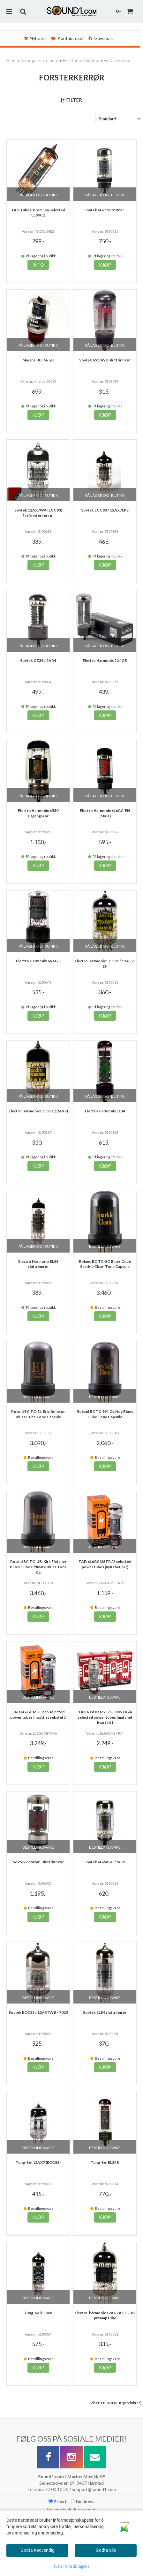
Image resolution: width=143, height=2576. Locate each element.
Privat (58, 2501)
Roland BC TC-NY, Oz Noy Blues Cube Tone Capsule (105, 1414)
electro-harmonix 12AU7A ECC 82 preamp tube (104, 2315)
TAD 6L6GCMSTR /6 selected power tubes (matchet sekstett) (38, 1714)
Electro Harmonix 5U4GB (105, 660)
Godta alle (106, 2550)
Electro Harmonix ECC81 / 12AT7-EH (105, 963)
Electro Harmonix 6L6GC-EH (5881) (105, 813)
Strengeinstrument (39, 60)
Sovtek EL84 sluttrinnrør (105, 2012)
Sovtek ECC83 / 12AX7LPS (105, 510)
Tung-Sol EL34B (105, 2162)
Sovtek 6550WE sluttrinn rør (38, 1862)
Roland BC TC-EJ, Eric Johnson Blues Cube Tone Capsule (38, 1414)
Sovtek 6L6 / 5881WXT (104, 210)
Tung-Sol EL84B (38, 2312)
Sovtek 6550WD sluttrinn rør (105, 360)
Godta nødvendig (37, 2550)
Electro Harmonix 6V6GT (38, 960)
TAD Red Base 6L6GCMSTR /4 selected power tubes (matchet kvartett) (105, 1717)
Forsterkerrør (117, 60)
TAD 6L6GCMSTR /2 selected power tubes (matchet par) (105, 1564)
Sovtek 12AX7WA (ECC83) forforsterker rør (38, 513)
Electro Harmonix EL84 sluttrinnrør (38, 1264)
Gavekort (100, 38)
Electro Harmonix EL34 (105, 1111)
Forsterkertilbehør (81, 60)
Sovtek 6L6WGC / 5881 (105, 1862)
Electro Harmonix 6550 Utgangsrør (38, 813)
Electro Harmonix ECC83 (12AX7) (38, 1111)
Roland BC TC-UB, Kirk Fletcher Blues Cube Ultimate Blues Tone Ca (38, 1567)
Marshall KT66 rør (38, 360)
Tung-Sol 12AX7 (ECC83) (38, 2162)
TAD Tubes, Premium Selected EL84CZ (38, 213)
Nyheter (35, 38)
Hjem (11, 60)
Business (82, 2501)
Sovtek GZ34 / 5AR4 (38, 660)
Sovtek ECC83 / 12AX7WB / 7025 (38, 2012)
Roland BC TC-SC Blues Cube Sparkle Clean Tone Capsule (105, 1264)
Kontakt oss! (67, 38)
